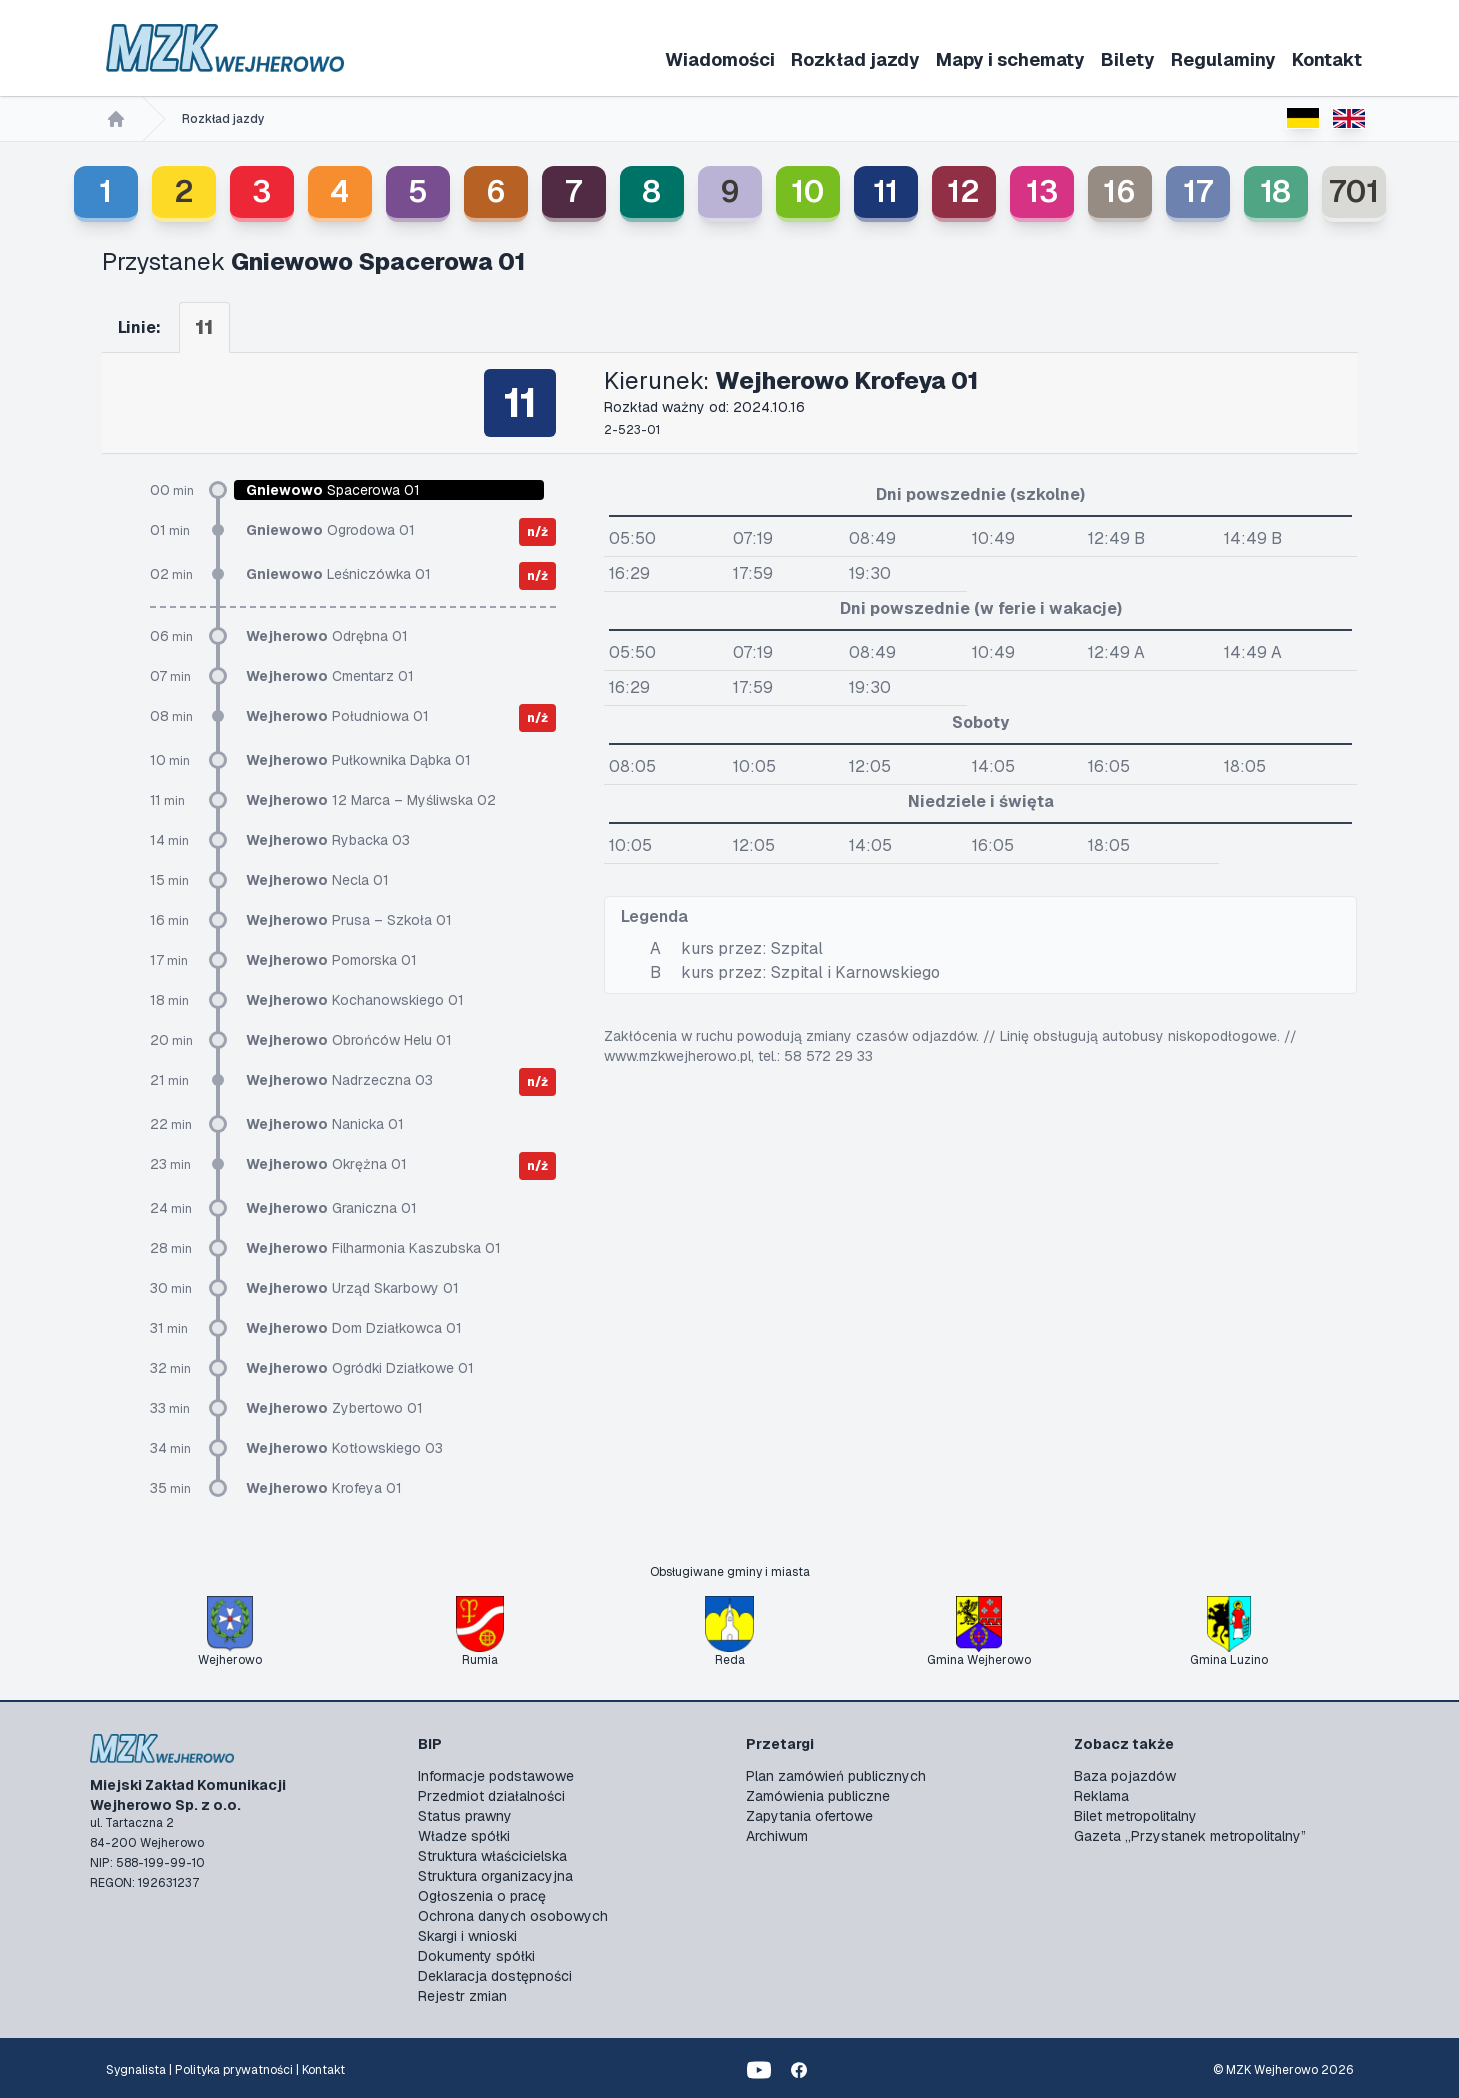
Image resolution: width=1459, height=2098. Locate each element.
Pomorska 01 (331, 960)
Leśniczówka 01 (338, 574)
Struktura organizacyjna (495, 1876)
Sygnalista (136, 2070)
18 (1275, 191)
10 (807, 191)
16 (1119, 191)
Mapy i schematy (1010, 59)
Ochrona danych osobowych (513, 1916)
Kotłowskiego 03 (344, 1448)
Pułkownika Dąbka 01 (358, 760)
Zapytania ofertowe (809, 1816)
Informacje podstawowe (496, 1776)
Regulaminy (1223, 59)
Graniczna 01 (331, 1208)
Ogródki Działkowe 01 (360, 1368)
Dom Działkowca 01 (354, 1328)
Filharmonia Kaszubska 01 (373, 1248)
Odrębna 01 (327, 636)
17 (1198, 191)
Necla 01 (317, 880)
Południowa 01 (337, 716)
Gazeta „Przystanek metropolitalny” (1190, 1836)
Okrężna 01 (326, 1164)
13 (1042, 191)
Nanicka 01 (325, 1124)
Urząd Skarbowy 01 (352, 1288)
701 (1354, 191)
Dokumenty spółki (476, 1956)
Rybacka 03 (328, 840)
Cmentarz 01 (330, 676)
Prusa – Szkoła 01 (349, 920)
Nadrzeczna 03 (339, 1080)
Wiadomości (720, 59)
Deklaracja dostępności (495, 1976)
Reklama (1101, 1796)
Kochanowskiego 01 (355, 1000)
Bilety (1128, 59)
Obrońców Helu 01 (349, 1040)
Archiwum (777, 1836)
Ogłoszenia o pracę (482, 1896)
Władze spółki (464, 1836)
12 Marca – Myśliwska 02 (371, 800)
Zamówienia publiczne (818, 1796)
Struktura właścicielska (492, 1856)
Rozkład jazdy (855, 59)
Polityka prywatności (234, 2070)
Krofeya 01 (324, 1488)
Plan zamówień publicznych (836, 1776)
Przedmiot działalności (491, 1796)
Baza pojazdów (1125, 1776)
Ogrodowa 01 (330, 530)
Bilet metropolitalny (1135, 1816)
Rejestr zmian (462, 1996)
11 (885, 191)
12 (963, 191)
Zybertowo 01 (334, 1408)
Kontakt (1327, 59)
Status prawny (465, 1816)
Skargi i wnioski (467, 1936)
